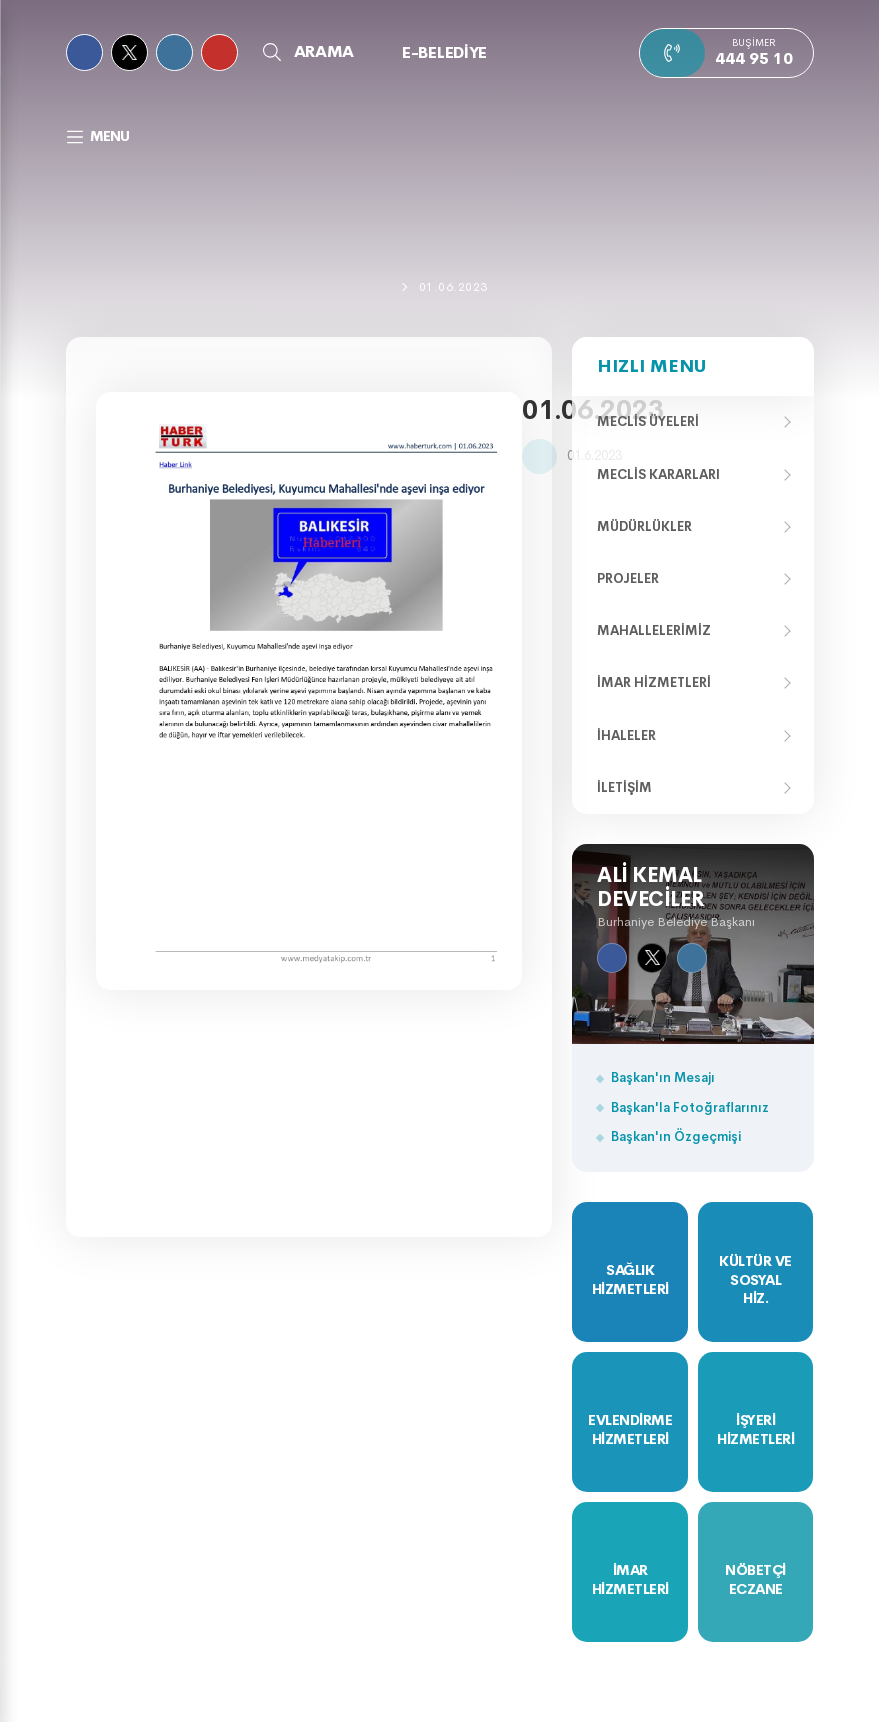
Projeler (628, 578)
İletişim (624, 787)
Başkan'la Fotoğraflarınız (690, 1107)
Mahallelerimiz (654, 630)
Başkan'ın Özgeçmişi (676, 1136)
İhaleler (626, 735)
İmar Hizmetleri (654, 682)
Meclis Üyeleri (648, 421)
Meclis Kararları (658, 474)
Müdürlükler (644, 526)
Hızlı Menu (651, 366)
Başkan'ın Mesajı (663, 1077)
